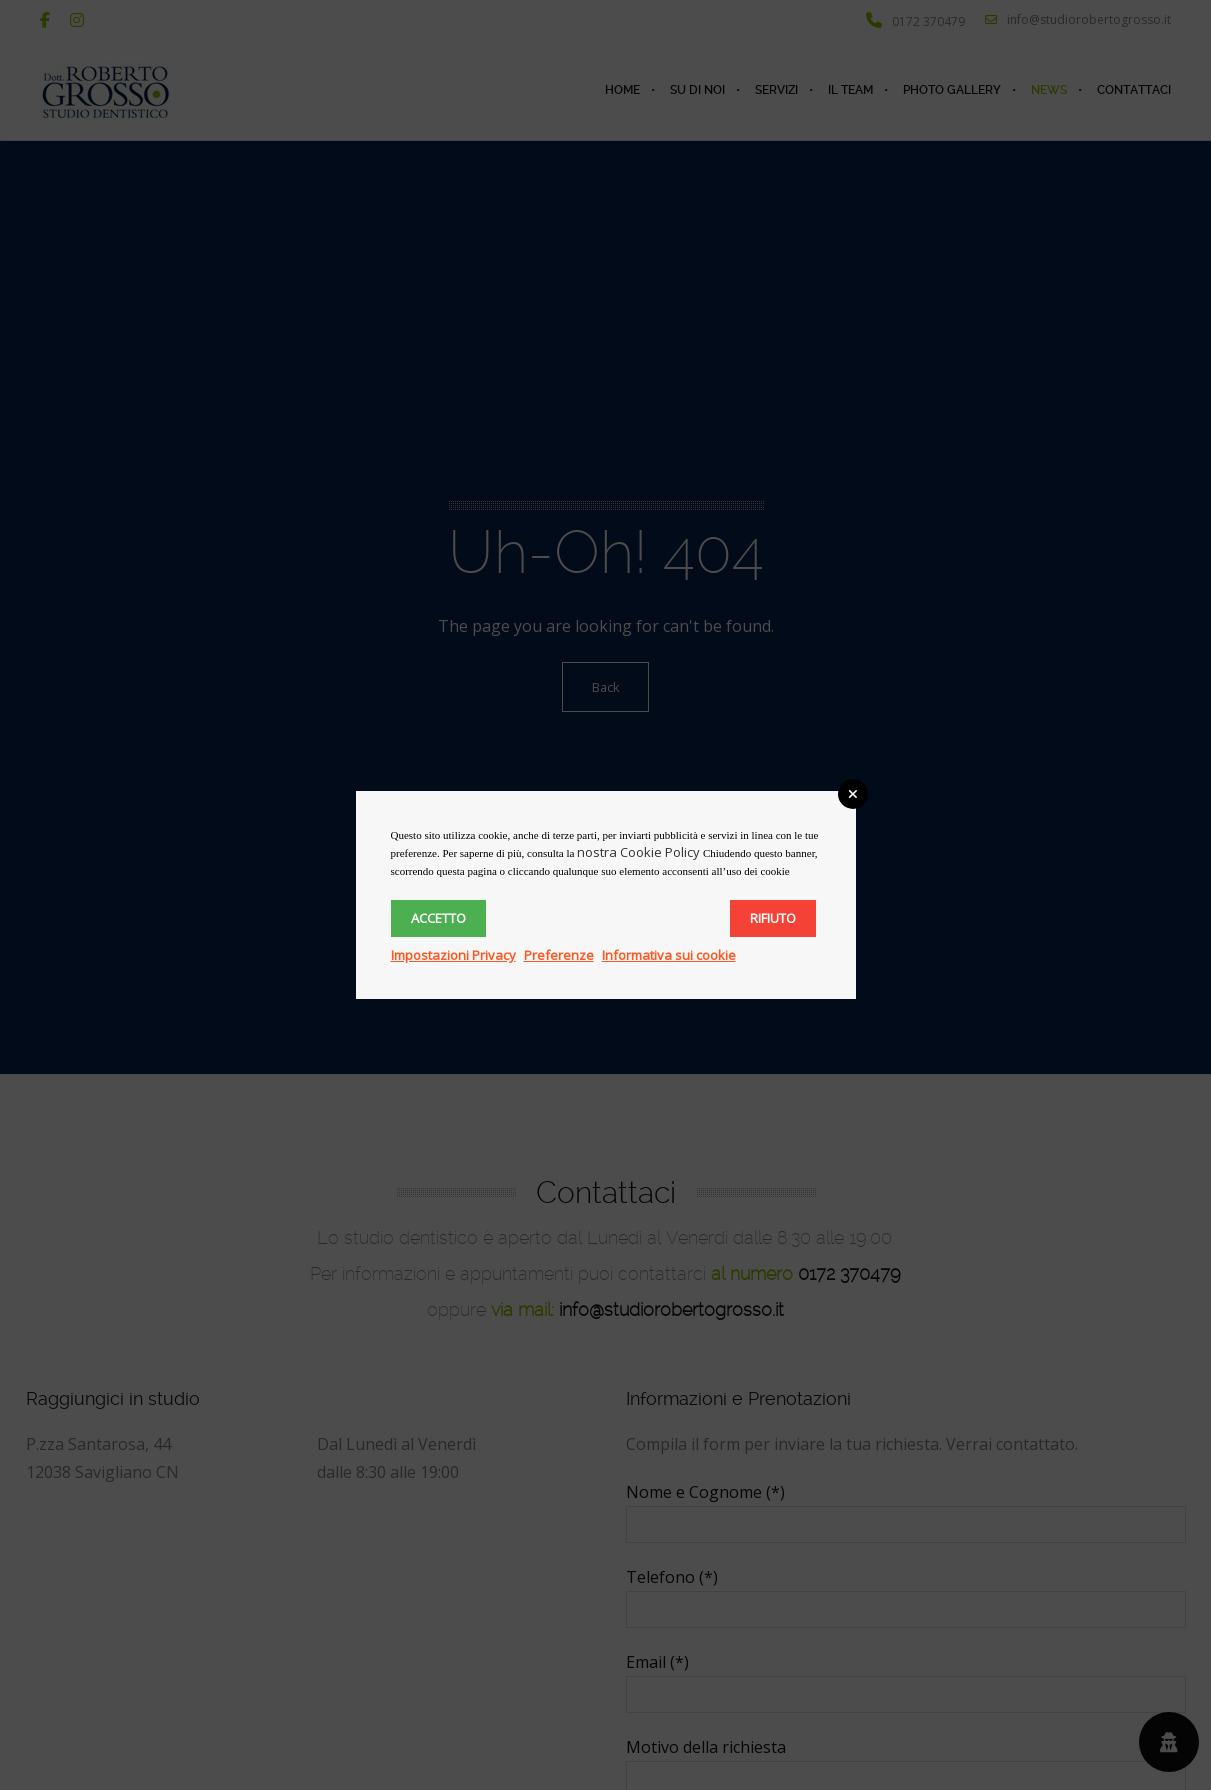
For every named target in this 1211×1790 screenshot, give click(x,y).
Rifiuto (773, 918)
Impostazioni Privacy (453, 955)
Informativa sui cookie (669, 955)
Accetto (438, 918)
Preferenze (559, 955)
